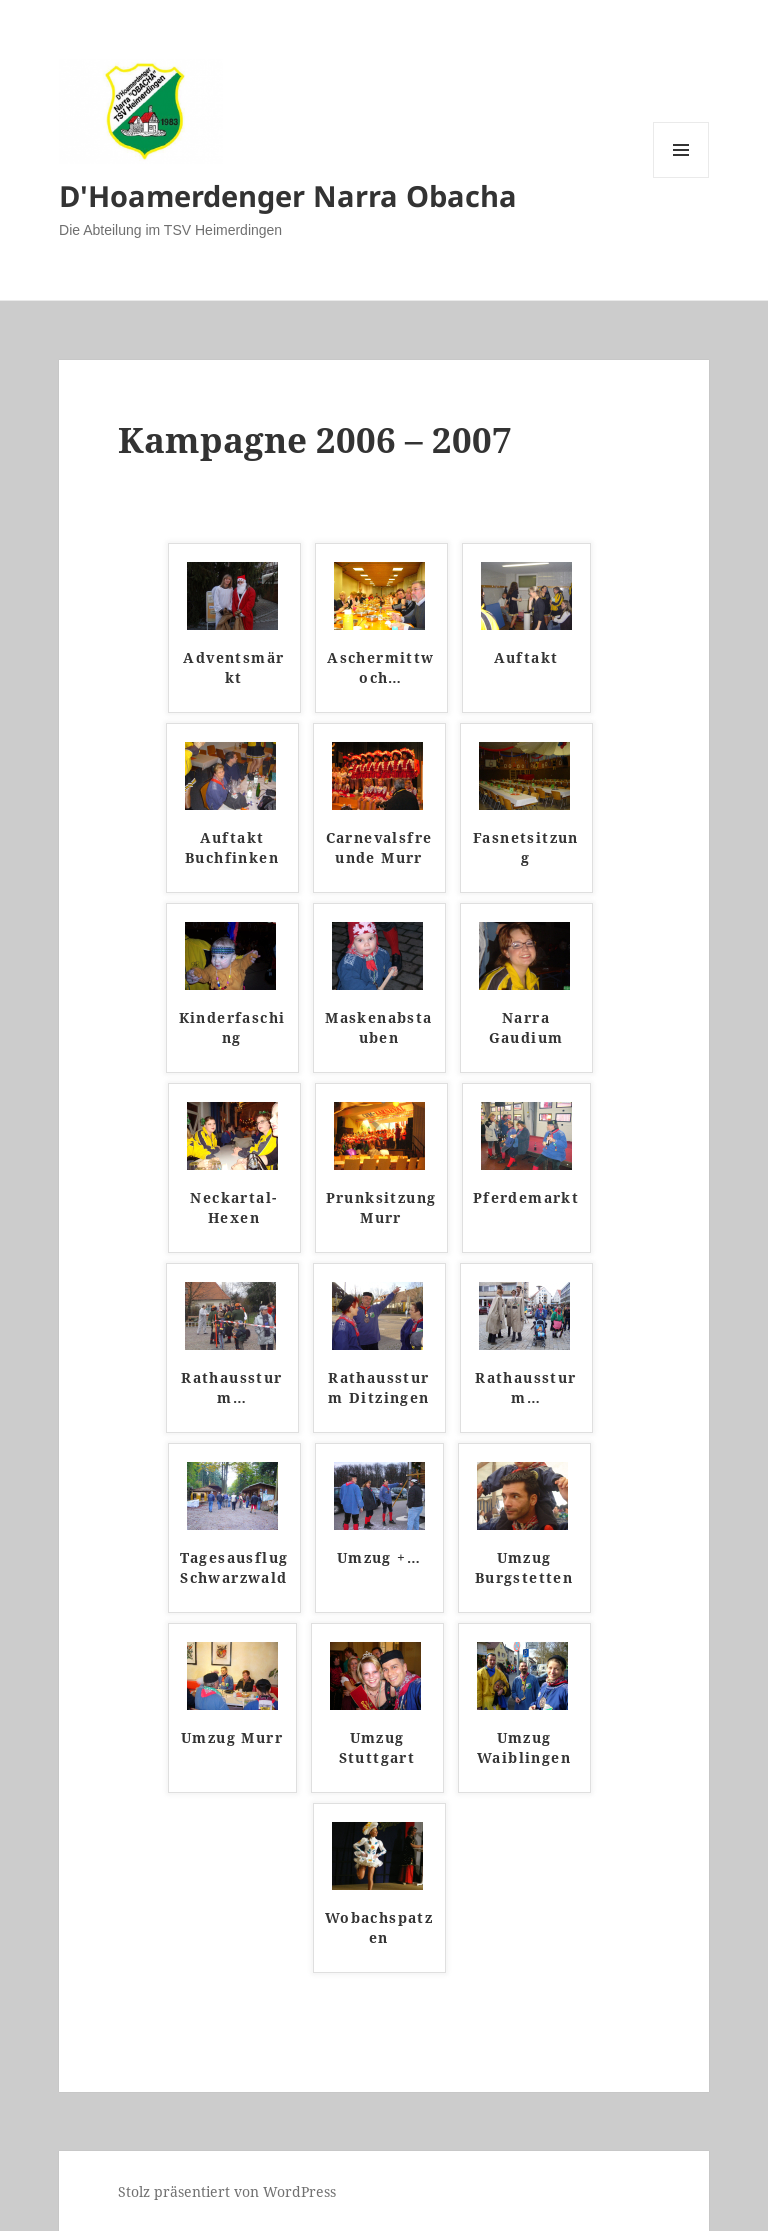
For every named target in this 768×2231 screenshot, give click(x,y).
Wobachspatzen (379, 1927)
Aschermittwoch (380, 667)
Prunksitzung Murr (381, 1207)
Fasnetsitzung (526, 847)
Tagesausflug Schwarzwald (234, 1567)
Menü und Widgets (681, 177)
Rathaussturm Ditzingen (378, 1387)
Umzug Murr (232, 1737)
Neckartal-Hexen (233, 1207)
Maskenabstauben (378, 1027)
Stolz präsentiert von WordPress (227, 2191)
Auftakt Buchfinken (232, 847)
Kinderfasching (232, 1027)
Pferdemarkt (526, 1197)
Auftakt (526, 657)
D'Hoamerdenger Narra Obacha (288, 195)
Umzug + (379, 1557)
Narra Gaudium (526, 1027)
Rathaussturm (231, 1387)
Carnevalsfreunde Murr (379, 847)
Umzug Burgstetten (524, 1567)
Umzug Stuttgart (377, 1747)
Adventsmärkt (233, 667)
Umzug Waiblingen (524, 1747)
